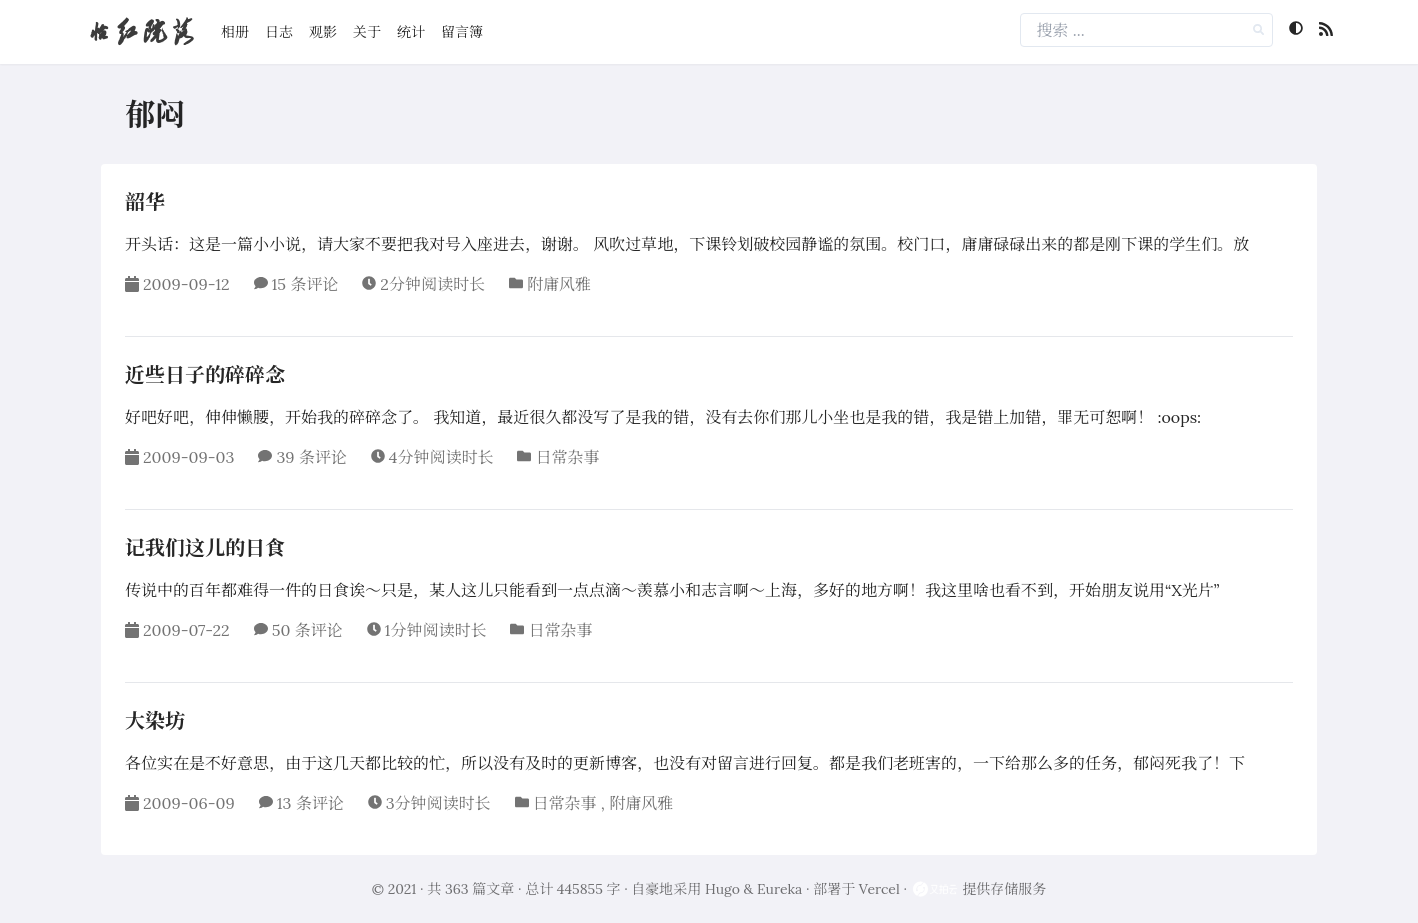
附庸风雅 (559, 284)
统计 (411, 32)
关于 (367, 32)
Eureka (779, 889)
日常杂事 (567, 457)
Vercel (879, 889)
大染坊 (155, 720)
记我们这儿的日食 (205, 547)
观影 (323, 32)
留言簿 (462, 32)
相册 (235, 32)
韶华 (145, 201)
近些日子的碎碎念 (205, 374)
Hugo (722, 889)
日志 (279, 32)
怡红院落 (141, 31)
